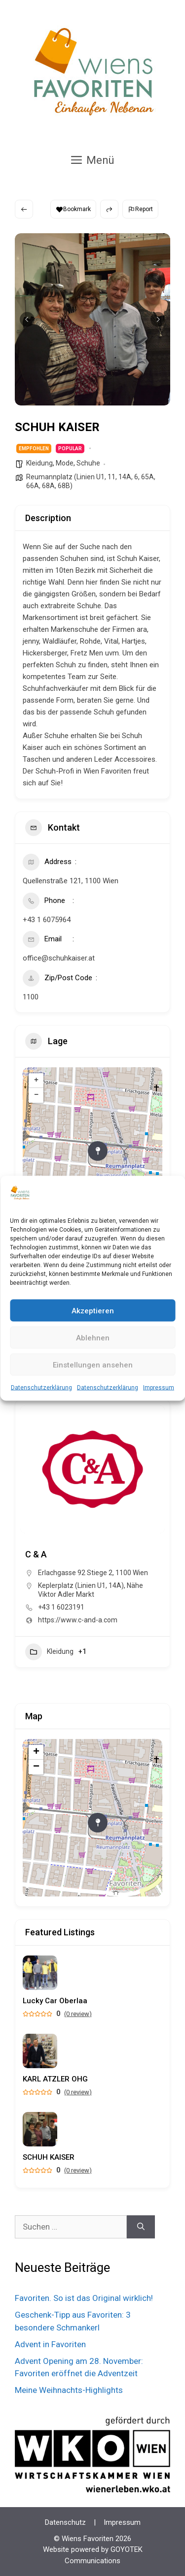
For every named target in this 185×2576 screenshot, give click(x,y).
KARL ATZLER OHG (55, 2079)
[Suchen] (141, 2227)
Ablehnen (93, 1337)
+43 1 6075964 (47, 919)
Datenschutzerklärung (41, 1387)
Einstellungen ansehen (93, 1364)
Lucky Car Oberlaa (55, 2001)
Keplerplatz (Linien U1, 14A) (81, 1585)
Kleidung (39, 463)
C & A (36, 1554)
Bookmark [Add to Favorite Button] (73, 209)
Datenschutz (65, 2522)
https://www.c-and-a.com (77, 1620)
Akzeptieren (93, 1310)
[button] (27, 319)
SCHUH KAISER (48, 2157)
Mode (65, 463)
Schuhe (88, 463)
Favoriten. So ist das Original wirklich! (84, 2298)
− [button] (36, 1095)
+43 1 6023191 (61, 1607)
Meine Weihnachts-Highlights (69, 2390)
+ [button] (36, 1081)
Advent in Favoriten (50, 2344)
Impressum (158, 1387)
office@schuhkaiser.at (59, 958)
